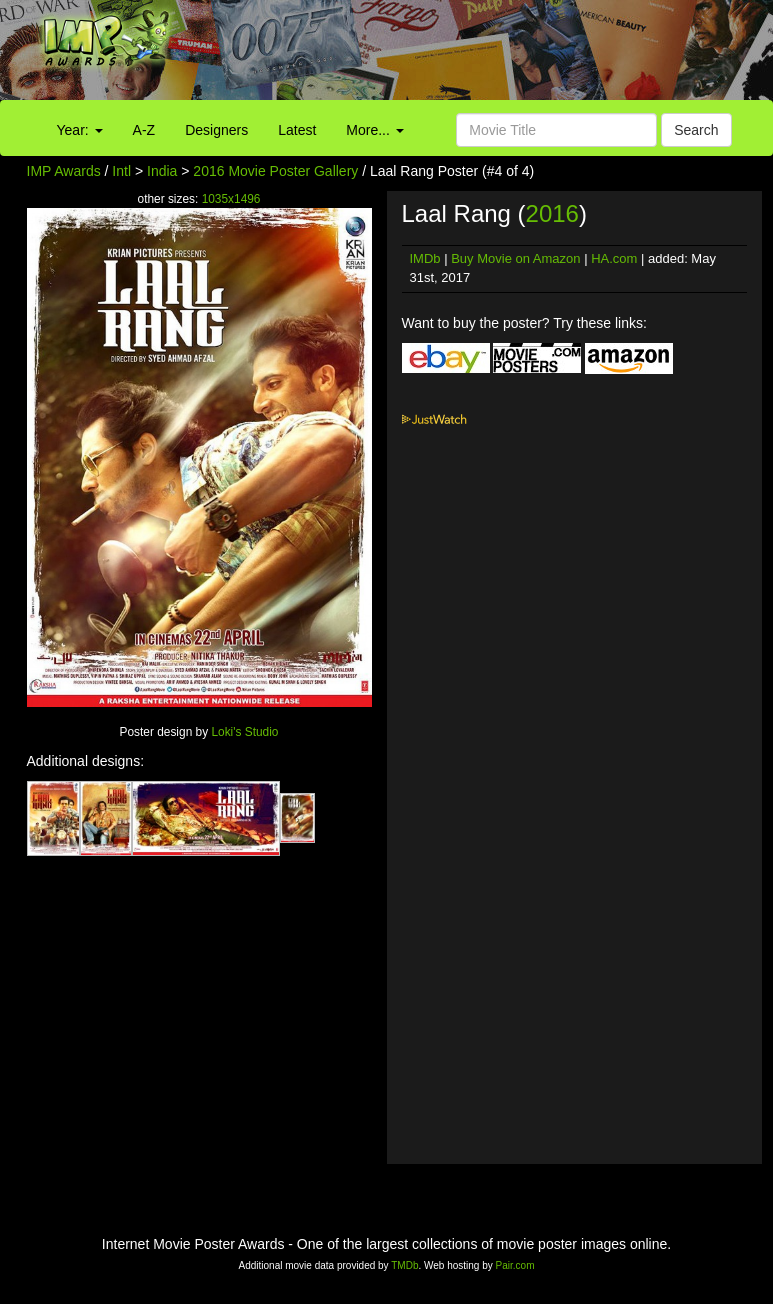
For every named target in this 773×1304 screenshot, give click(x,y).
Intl (121, 171)
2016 (552, 213)
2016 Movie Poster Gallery (275, 171)
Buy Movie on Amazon (515, 258)
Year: (80, 130)
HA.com (614, 258)
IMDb (425, 258)
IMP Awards (64, 171)
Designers (216, 130)
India (162, 171)
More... (374, 130)
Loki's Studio (244, 732)
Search (696, 130)
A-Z (144, 130)
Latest (297, 130)
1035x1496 (231, 199)
